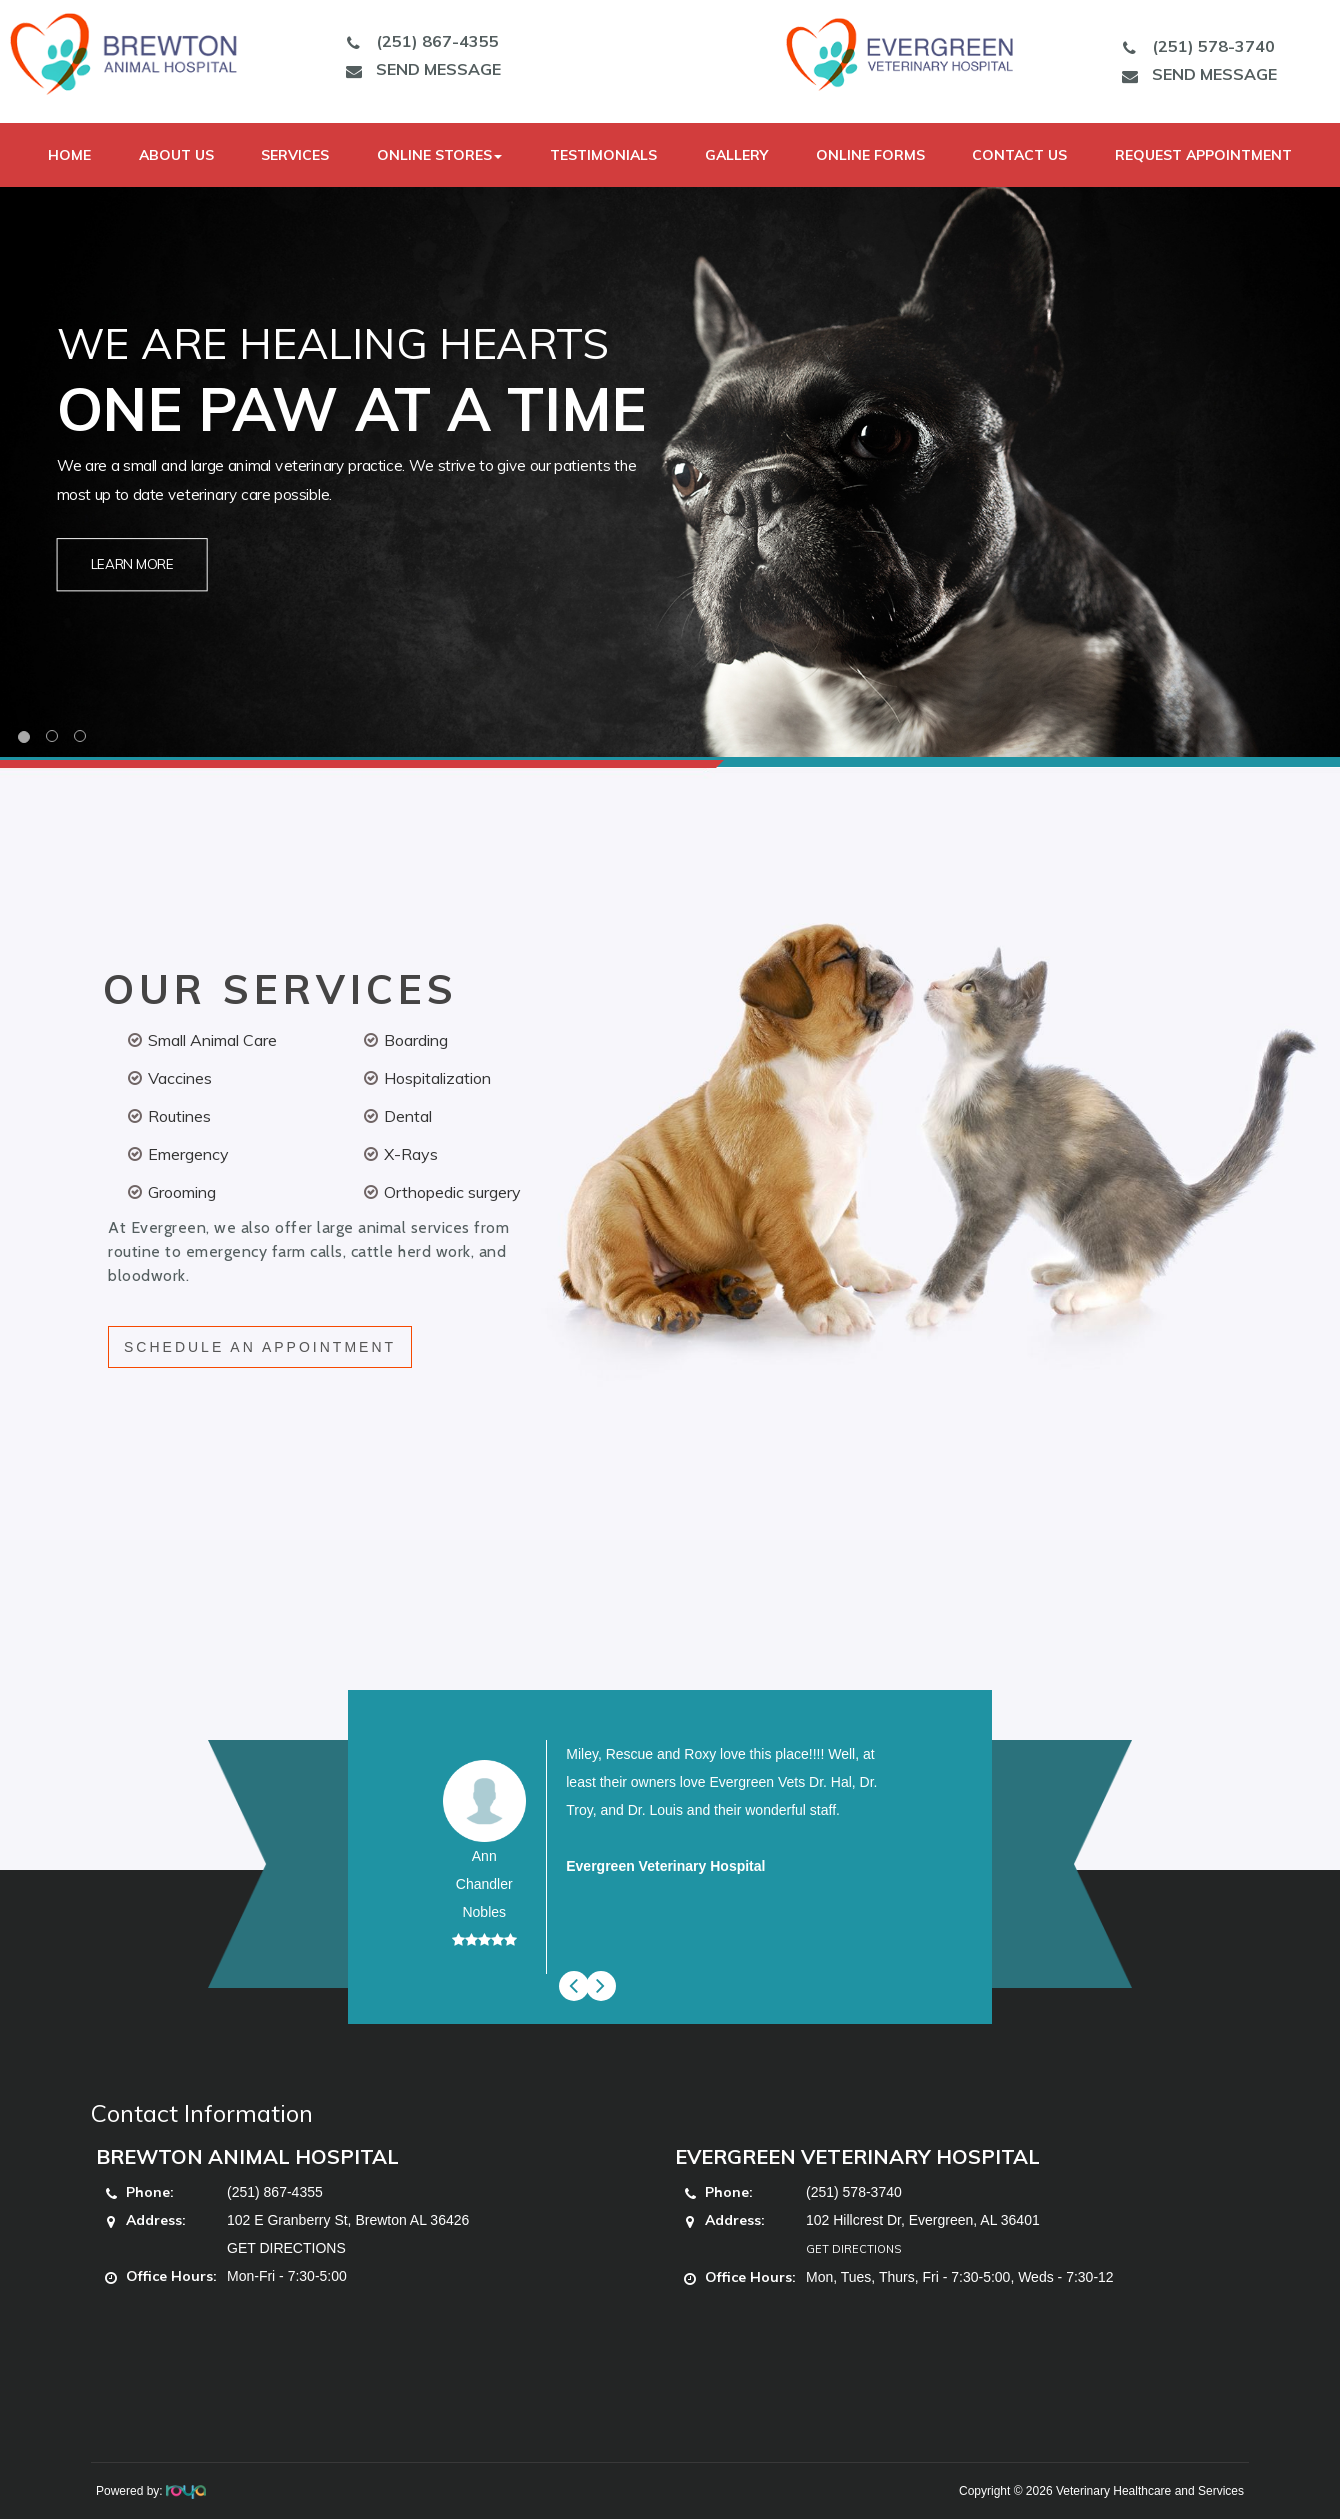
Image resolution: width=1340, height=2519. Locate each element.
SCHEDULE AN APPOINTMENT (260, 1347)
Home (69, 155)
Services (295, 155)
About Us (176, 155)
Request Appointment (1203, 155)
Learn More (132, 564)
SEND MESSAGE (419, 69)
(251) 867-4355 (418, 41)
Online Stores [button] (439, 155)
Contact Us (1019, 155)
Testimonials (603, 155)
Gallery (736, 155)
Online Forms (870, 155)
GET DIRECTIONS (286, 2248)
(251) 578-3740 (1194, 46)
